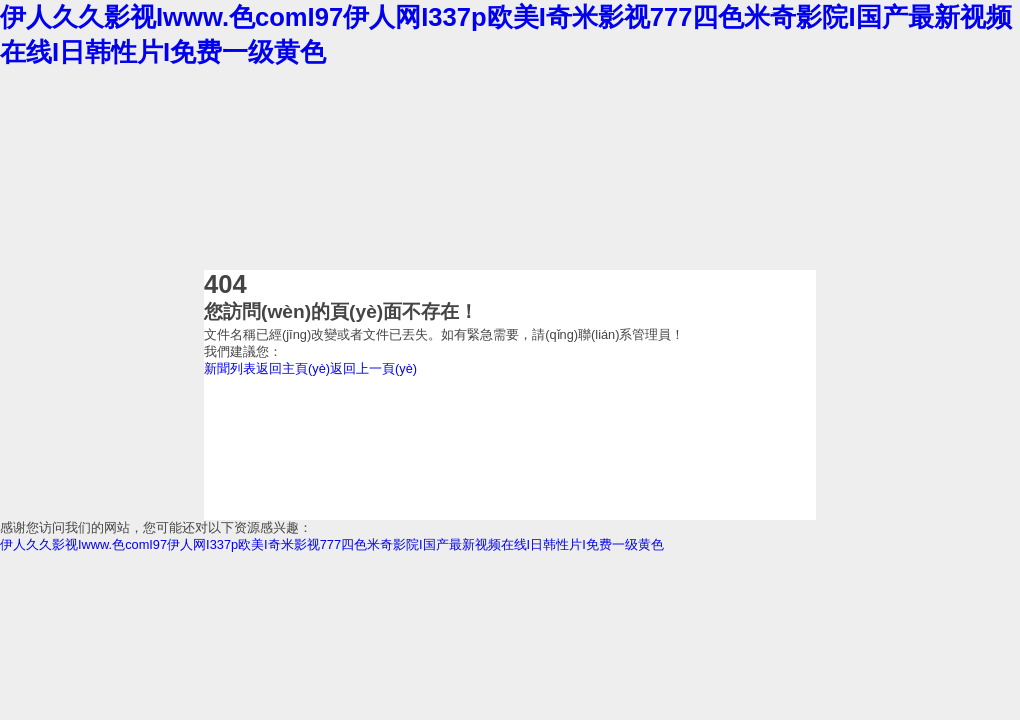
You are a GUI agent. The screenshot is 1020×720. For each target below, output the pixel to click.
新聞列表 (230, 368)
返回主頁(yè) (293, 368)
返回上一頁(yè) (373, 368)
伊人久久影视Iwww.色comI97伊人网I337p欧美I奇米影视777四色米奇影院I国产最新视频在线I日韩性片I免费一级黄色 (332, 544)
